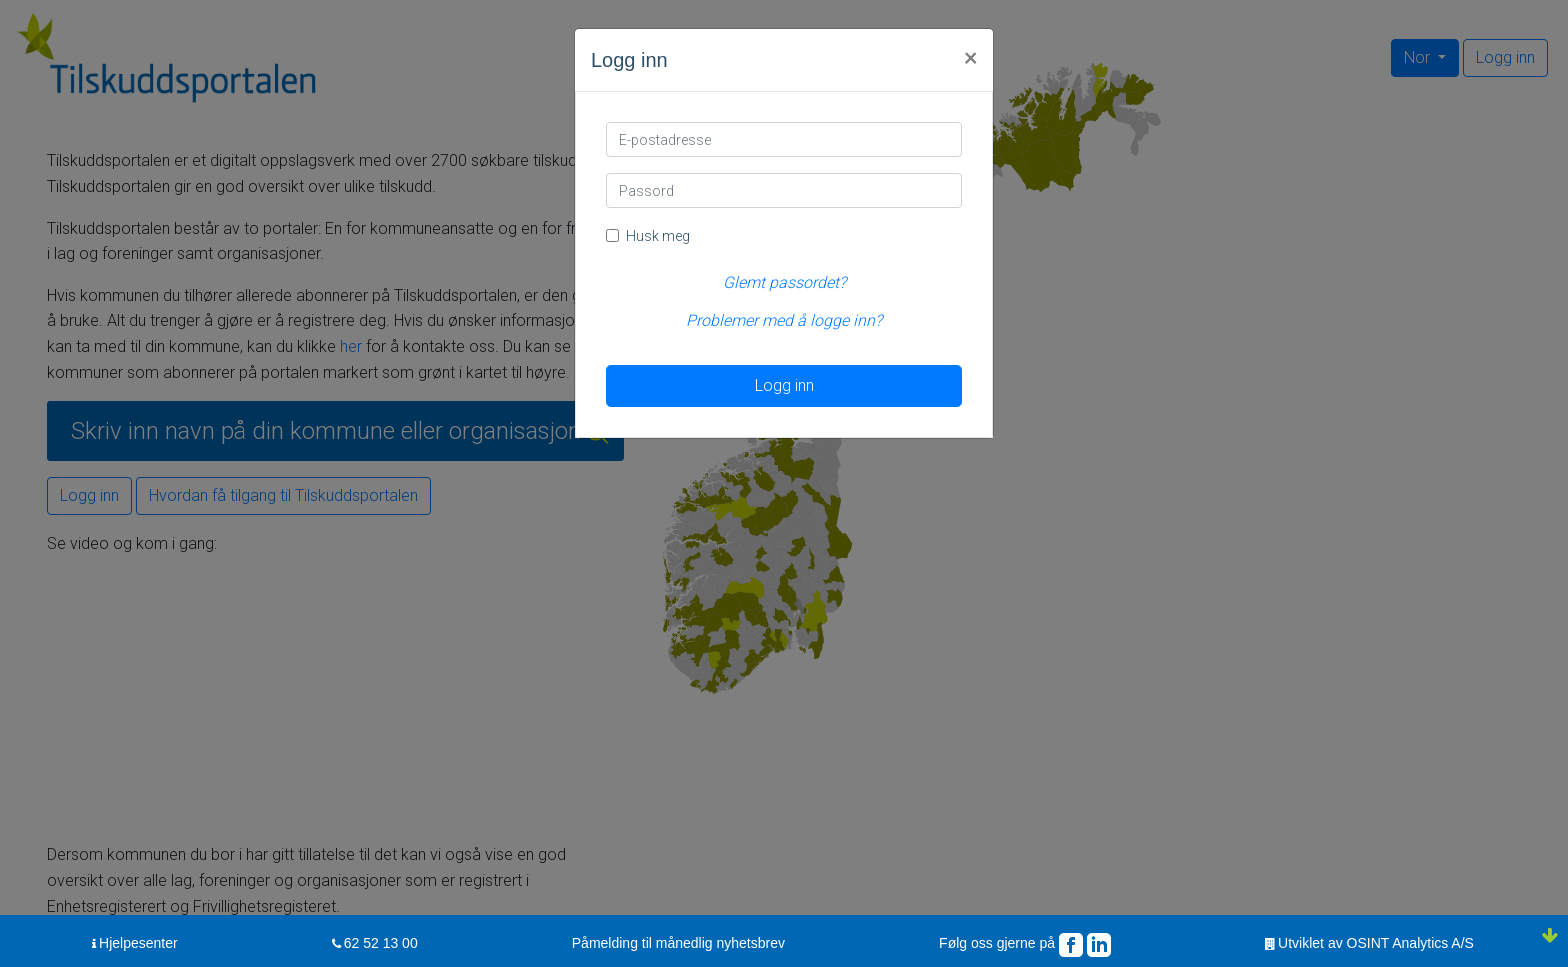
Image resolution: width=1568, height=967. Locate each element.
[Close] (970, 57)
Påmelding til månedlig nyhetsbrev (678, 943)
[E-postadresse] (784, 139)
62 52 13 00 (381, 943)
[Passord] (784, 190)
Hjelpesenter (138, 943)
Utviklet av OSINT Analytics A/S (1376, 943)
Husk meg (658, 236)
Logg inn (784, 385)
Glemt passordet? (784, 282)
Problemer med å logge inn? (784, 320)
